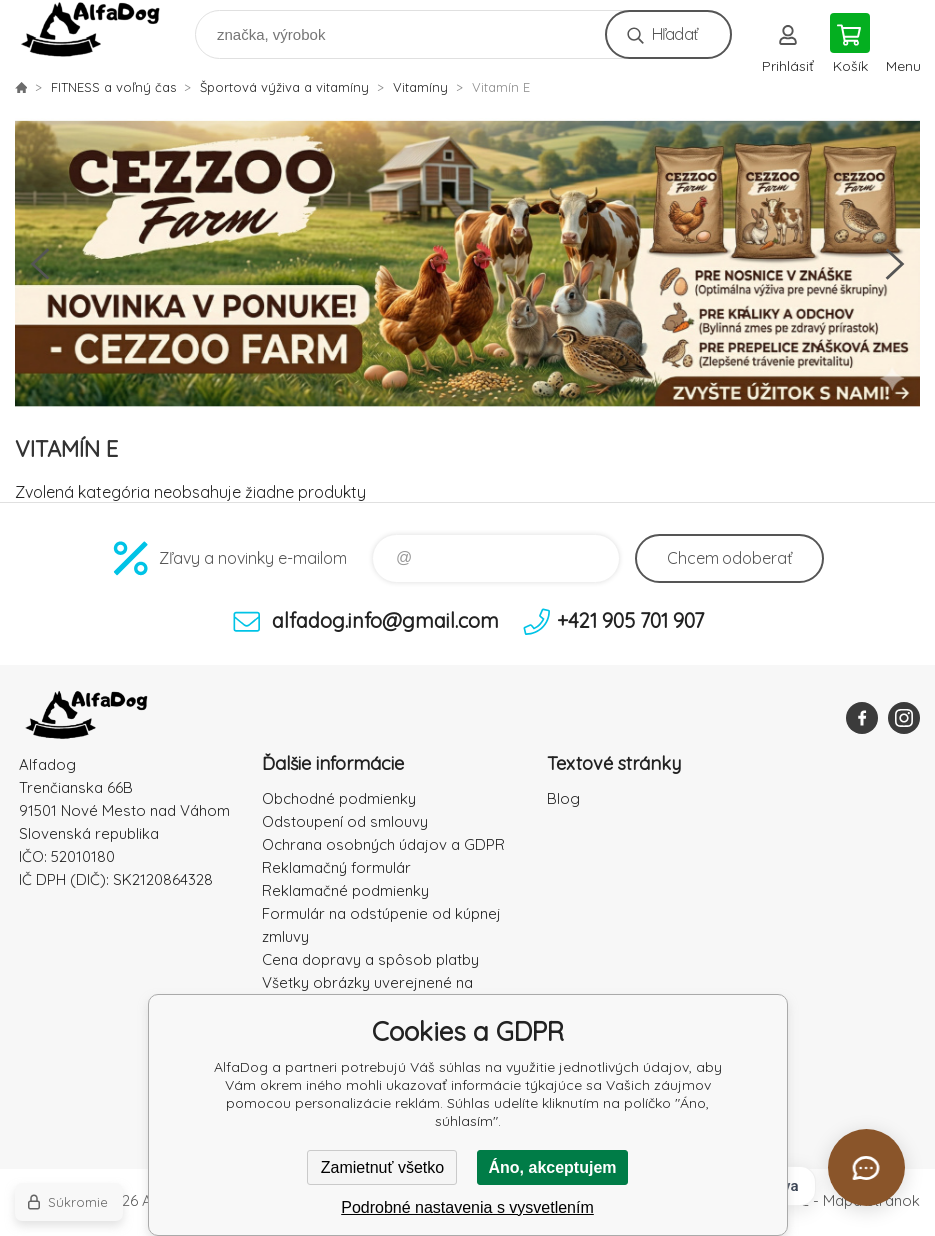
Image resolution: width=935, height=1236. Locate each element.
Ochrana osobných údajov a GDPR (383, 844)
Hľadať (674, 34)
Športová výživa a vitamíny (284, 87)
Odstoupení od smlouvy (345, 821)
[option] (467, 264)
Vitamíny (420, 87)
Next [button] (895, 264)
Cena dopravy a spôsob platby (370, 959)
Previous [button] (40, 264)
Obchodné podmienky (339, 798)
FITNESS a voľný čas (113, 87)
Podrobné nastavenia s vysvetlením (467, 1207)
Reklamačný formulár (336, 867)
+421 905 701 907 (630, 620)
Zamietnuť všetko (382, 1167)
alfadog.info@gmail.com (385, 620)
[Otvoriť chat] (866, 1167)
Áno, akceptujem (552, 1167)
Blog (563, 798)
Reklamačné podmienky (345, 890)
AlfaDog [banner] (103, 29)
